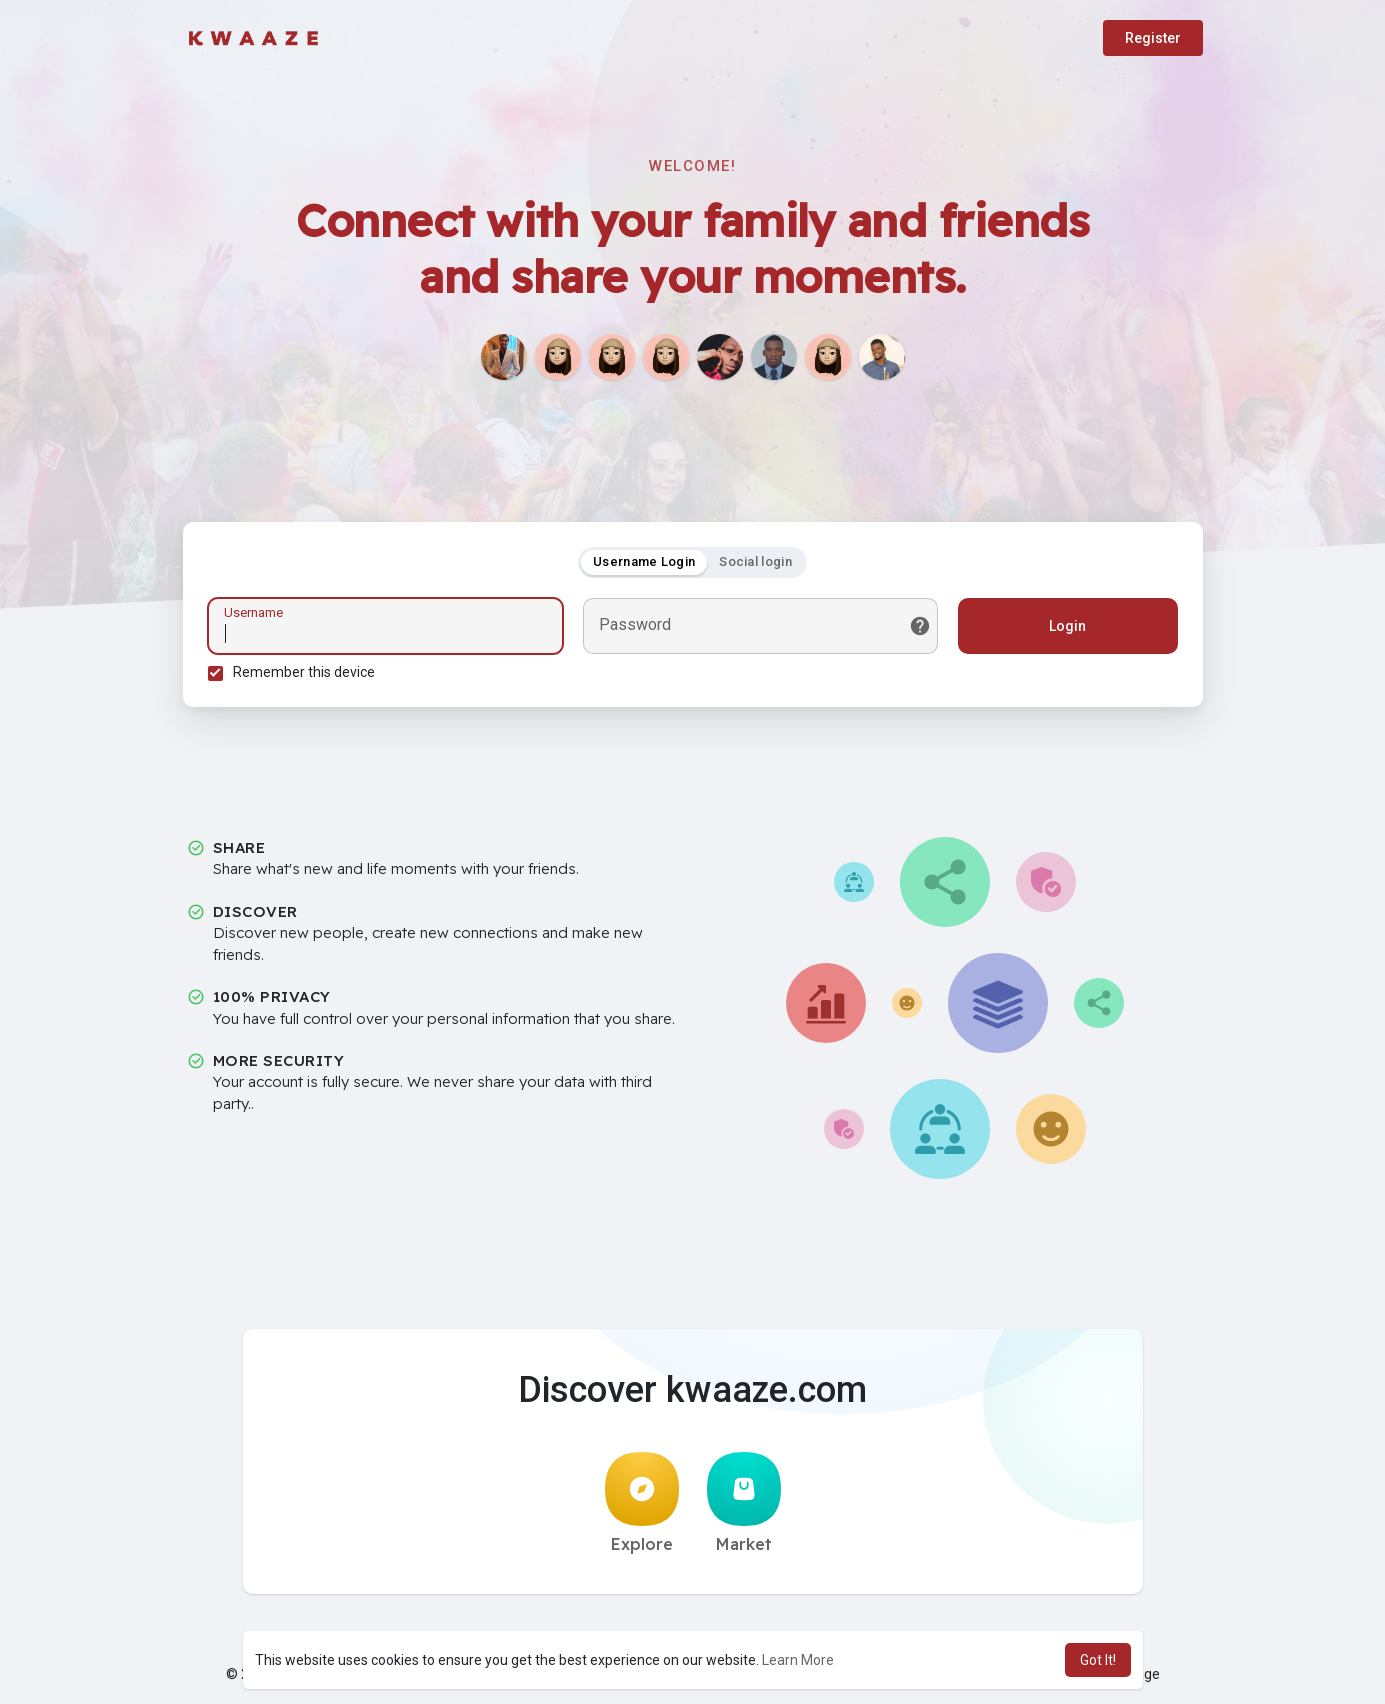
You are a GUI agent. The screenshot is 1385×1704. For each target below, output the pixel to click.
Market (744, 1503)
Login (1067, 626)
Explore (642, 1503)
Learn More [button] (798, 1660)
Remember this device (304, 672)
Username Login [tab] (644, 561)
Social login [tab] (755, 561)
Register (1153, 38)
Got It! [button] (1098, 1660)
